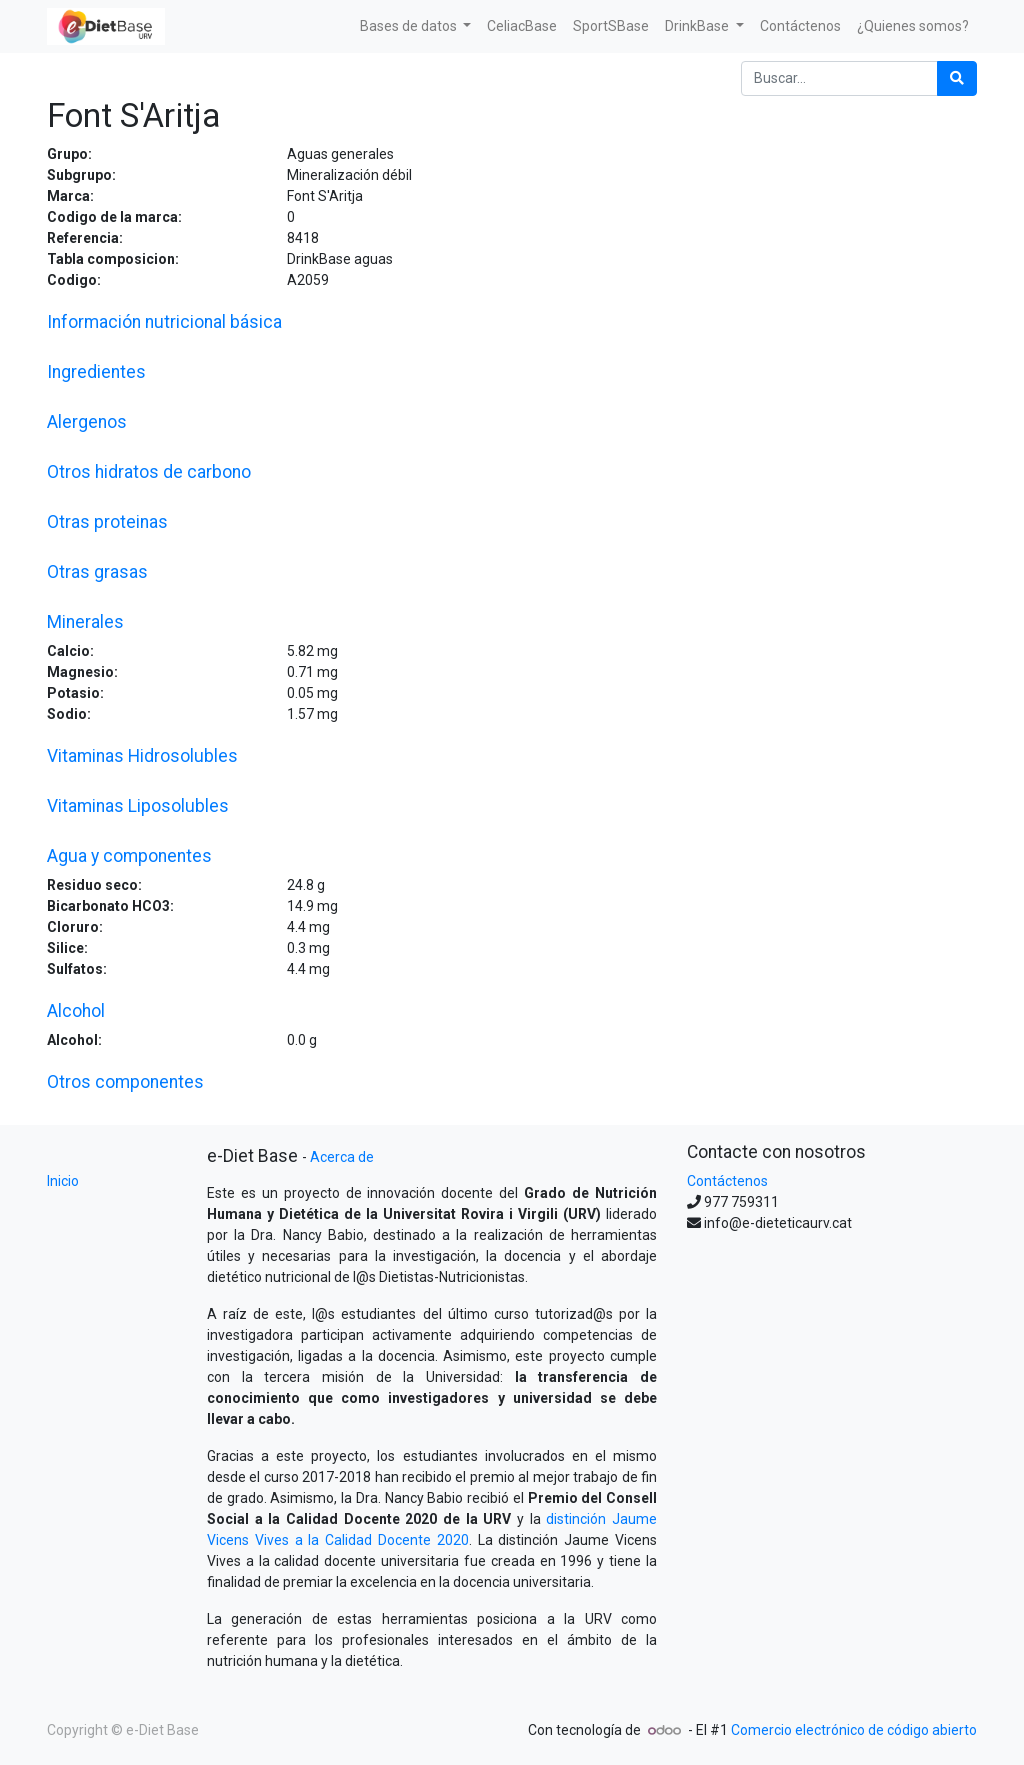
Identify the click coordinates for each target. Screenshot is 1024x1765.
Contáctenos (727, 1181)
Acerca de (342, 1157)
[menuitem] (522, 26)
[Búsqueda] (957, 78)
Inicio (63, 1181)
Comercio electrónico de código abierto (854, 1730)
